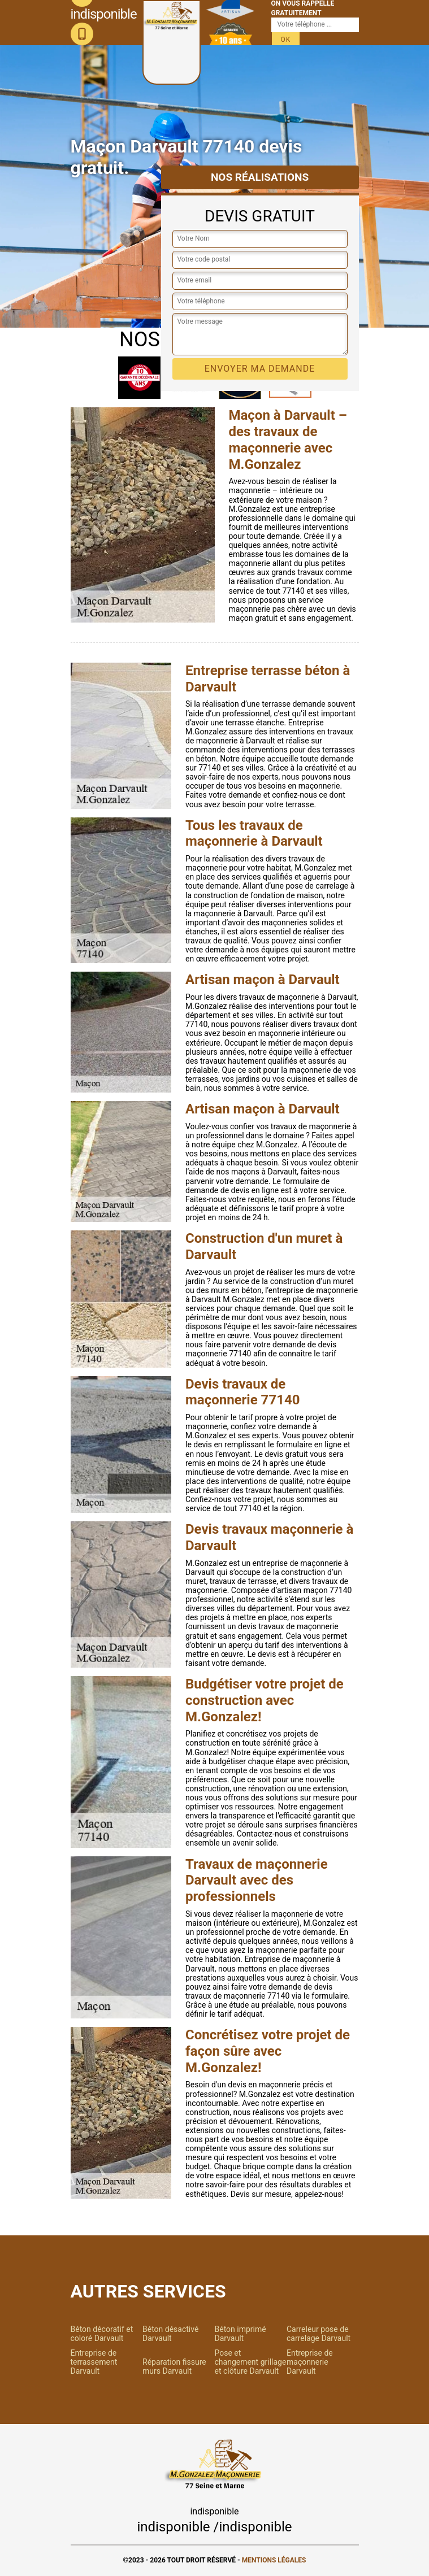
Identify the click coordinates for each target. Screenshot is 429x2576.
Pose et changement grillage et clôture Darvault (251, 2361)
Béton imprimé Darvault (240, 2334)
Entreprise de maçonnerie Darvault (310, 2361)
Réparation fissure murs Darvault (174, 2366)
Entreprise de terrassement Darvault (94, 2361)
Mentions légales (274, 2560)
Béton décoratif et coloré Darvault (102, 2334)
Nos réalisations (260, 177)
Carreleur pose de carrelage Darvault (318, 2334)
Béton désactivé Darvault (170, 2334)
